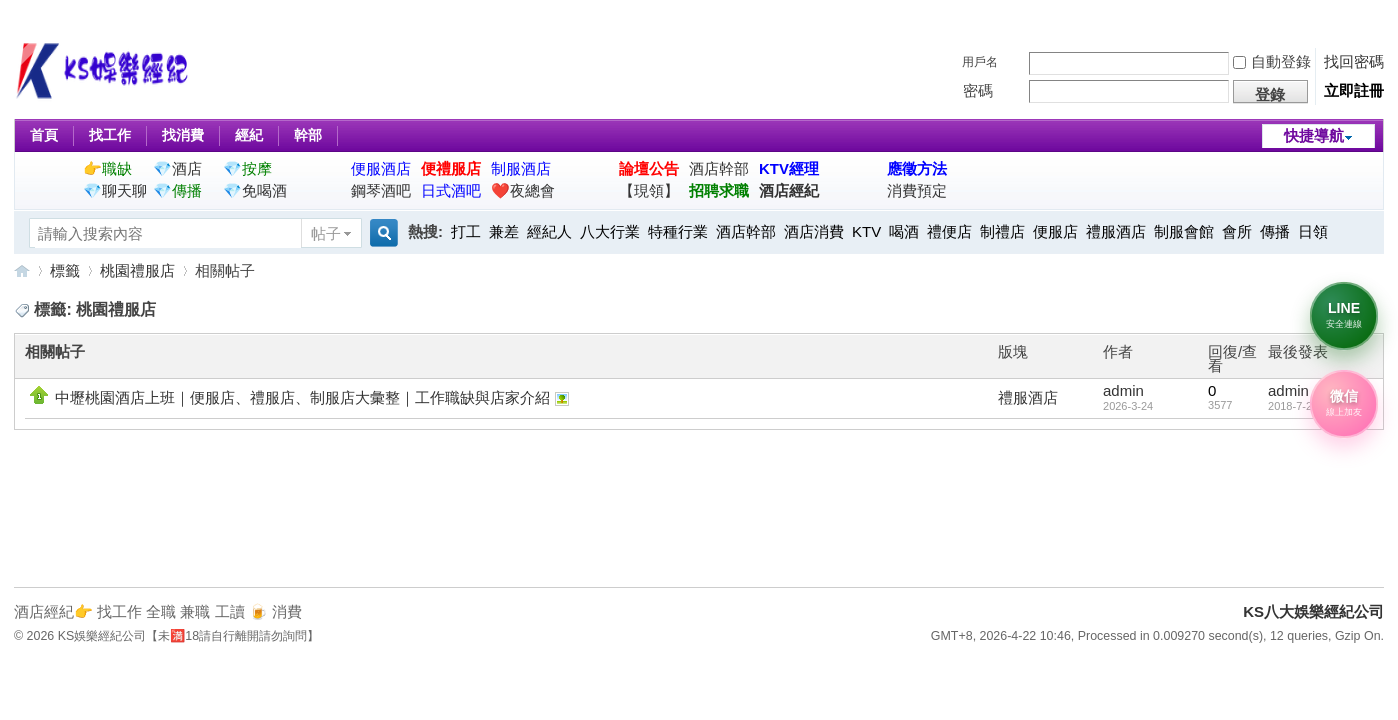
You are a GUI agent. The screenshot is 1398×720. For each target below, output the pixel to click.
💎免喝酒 (255, 190)
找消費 (183, 135)
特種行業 (678, 231)
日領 (1313, 231)
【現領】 (649, 190)
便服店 (1055, 231)
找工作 (110, 135)
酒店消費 (814, 231)
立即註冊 (1354, 90)
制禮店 (1002, 231)
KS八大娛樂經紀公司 (22, 270)
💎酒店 (177, 168)
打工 (466, 231)
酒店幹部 (719, 168)
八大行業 (610, 231)
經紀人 (549, 231)
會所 (1237, 231)
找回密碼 (1354, 61)
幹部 (308, 135)
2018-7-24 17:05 (1308, 406)
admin (1123, 390)
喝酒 (904, 231)
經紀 (249, 135)
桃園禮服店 (137, 270)
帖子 (326, 233)
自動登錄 (1272, 61)
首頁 (44, 135)
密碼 (978, 90)
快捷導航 (1314, 135)
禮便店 (949, 231)
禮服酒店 (1116, 231)
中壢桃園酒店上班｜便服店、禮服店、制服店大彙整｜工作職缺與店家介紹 (302, 397)
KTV (866, 231)
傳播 (1275, 231)
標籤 (65, 270)
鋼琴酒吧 (381, 190)
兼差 (504, 231)
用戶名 (980, 62)
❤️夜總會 (523, 190)
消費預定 (917, 190)
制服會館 (1184, 231)
